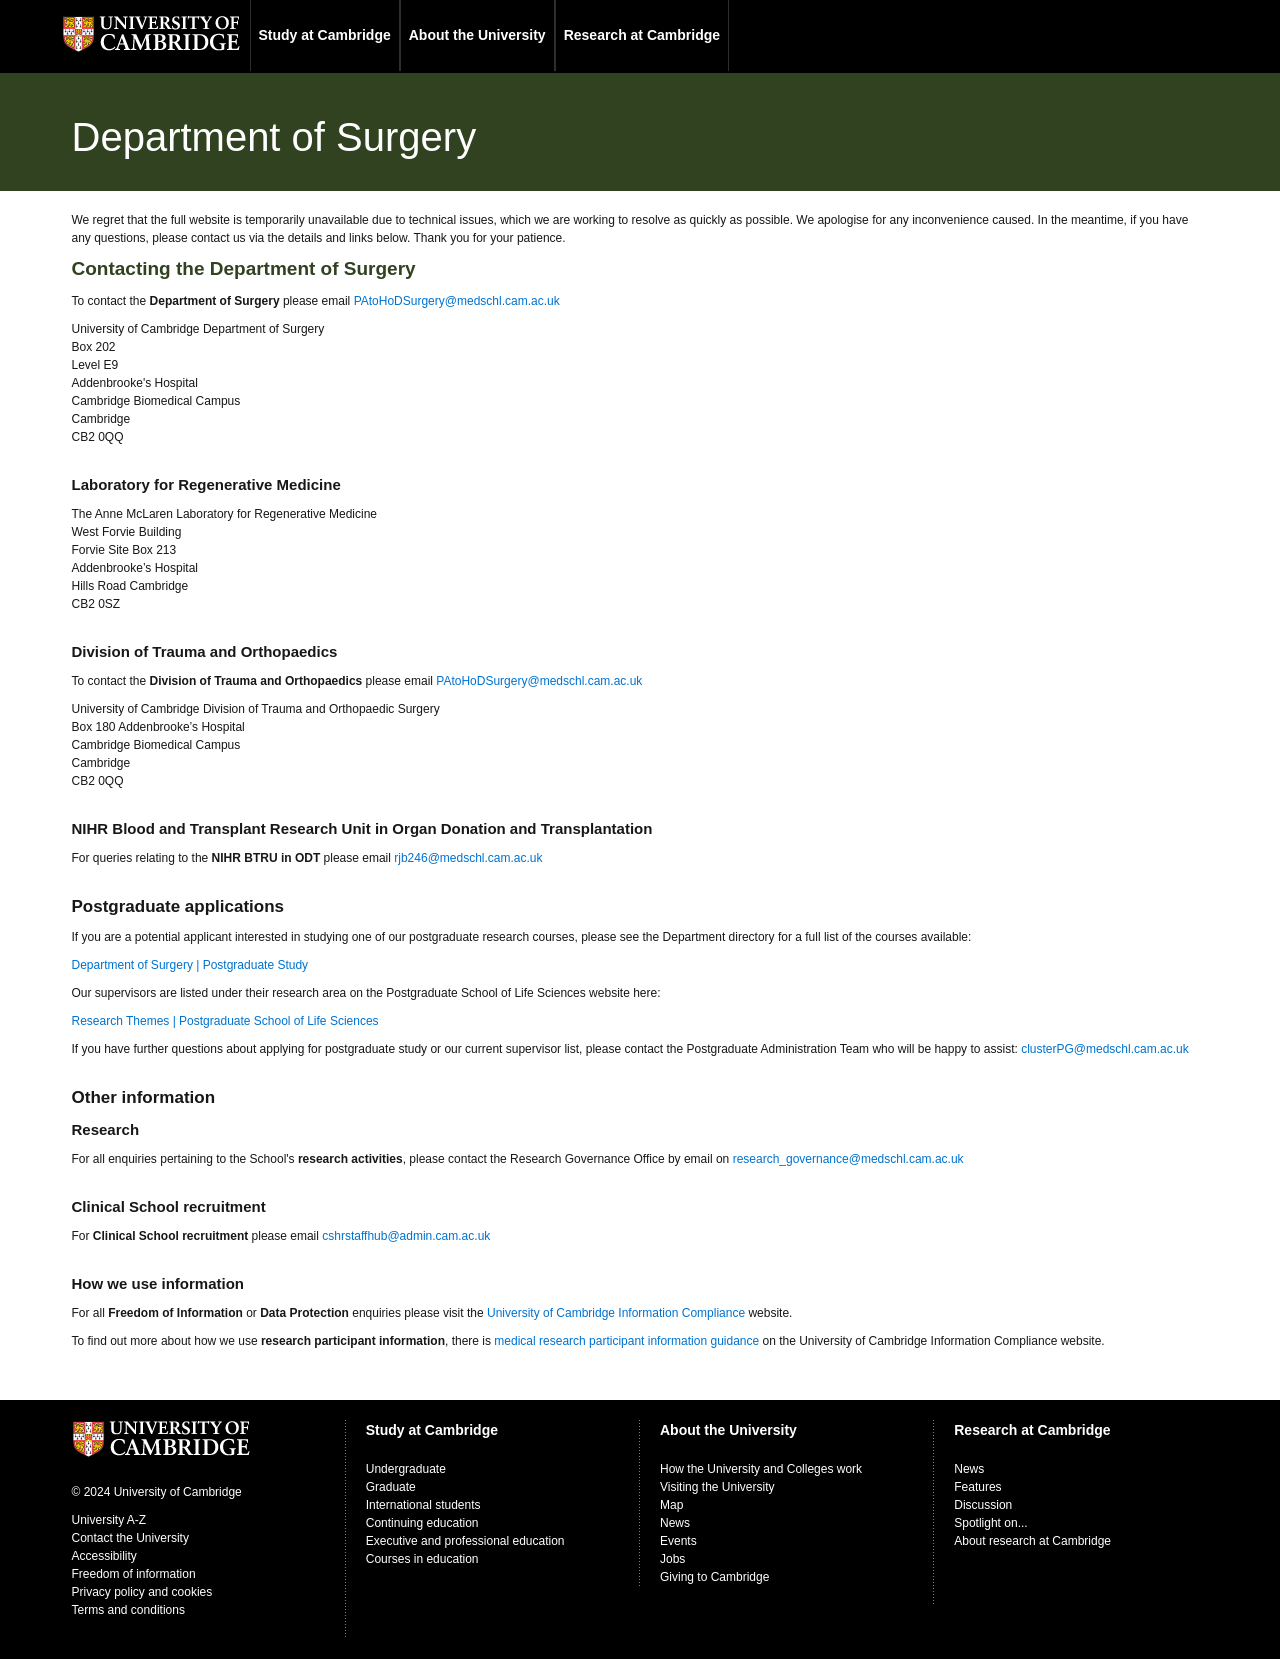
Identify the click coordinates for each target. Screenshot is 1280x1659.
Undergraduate (406, 1469)
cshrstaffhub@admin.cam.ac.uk (406, 1236)
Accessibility (104, 1556)
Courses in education (422, 1559)
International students (423, 1505)
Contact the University (130, 1538)
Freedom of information (134, 1574)
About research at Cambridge (1032, 1541)
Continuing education (422, 1523)
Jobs (672, 1559)
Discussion (983, 1505)
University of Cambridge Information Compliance (616, 1313)
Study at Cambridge (325, 35)
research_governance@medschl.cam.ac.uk (848, 1159)
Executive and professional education (465, 1541)
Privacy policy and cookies (142, 1592)
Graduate (391, 1487)
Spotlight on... (990, 1523)
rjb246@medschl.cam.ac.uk (468, 858)
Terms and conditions (128, 1610)
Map (671, 1505)
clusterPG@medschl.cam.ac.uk (1105, 1049)
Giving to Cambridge (714, 1577)
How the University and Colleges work (761, 1469)
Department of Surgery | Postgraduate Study (190, 965)
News (675, 1523)
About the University (477, 35)
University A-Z (109, 1520)
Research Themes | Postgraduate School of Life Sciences (225, 1021)
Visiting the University (717, 1487)
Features (977, 1487)
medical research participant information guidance (626, 1341)
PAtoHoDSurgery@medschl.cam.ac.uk (457, 301)
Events (678, 1541)
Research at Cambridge (642, 35)
